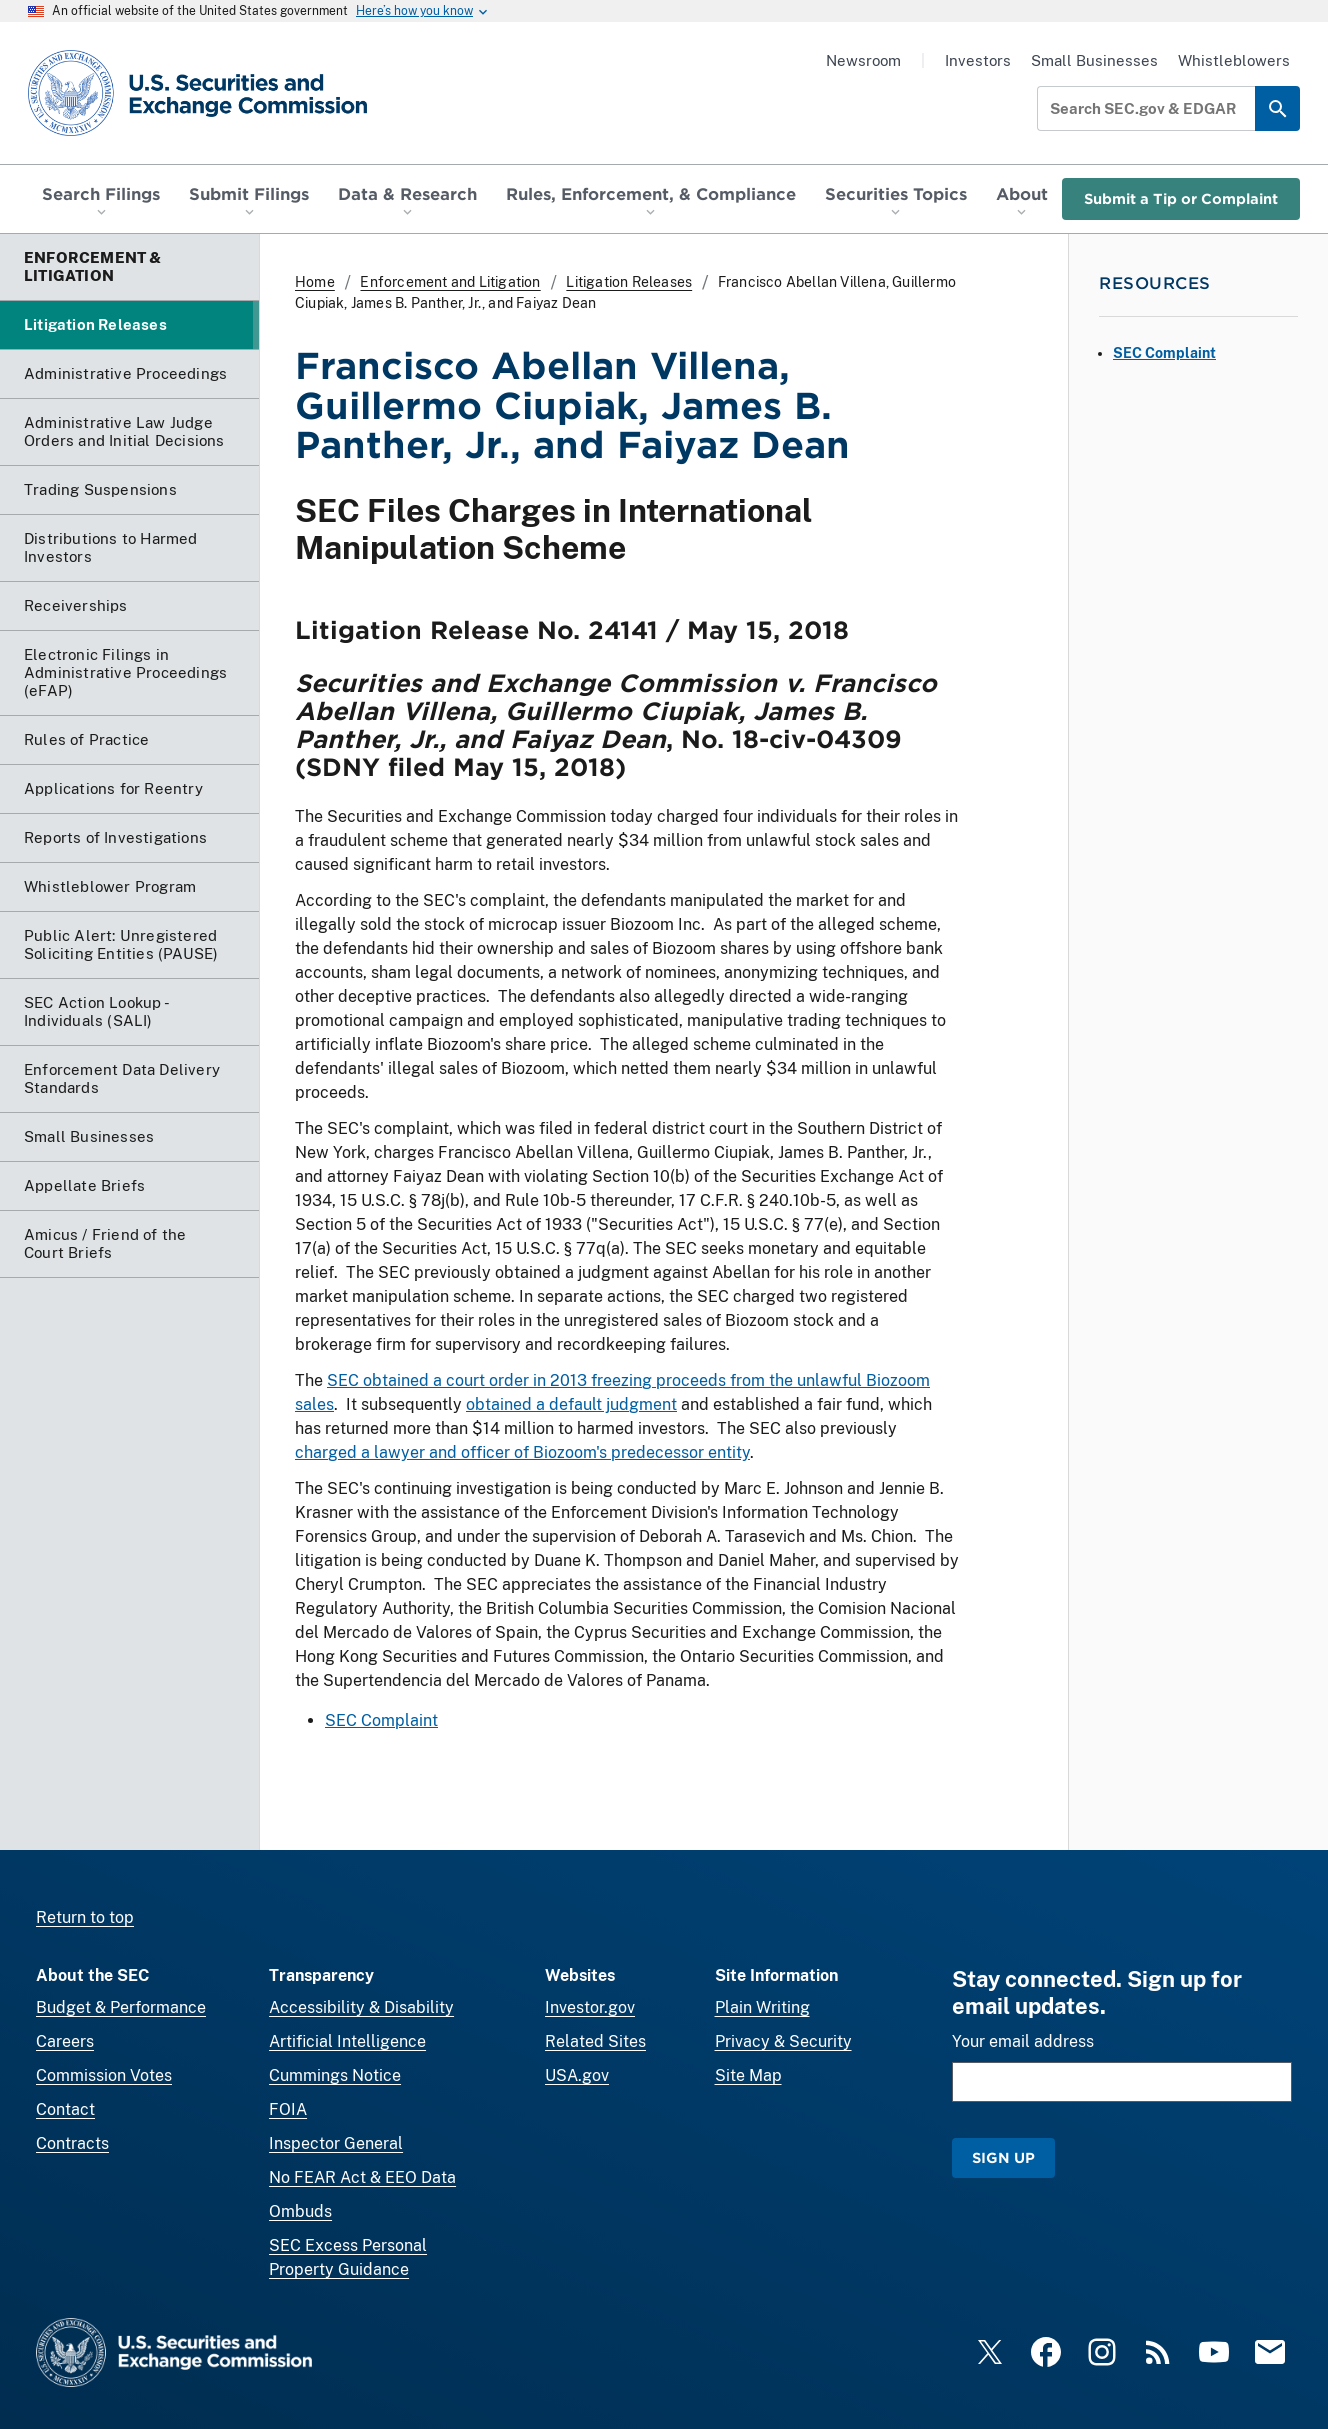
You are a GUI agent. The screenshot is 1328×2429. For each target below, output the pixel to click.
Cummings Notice (335, 2075)
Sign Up (1003, 2157)
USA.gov (577, 2075)
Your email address (1023, 2041)
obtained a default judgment (571, 1405)
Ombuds (300, 2211)
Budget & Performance (121, 2007)
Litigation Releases (629, 282)
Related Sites (595, 2041)
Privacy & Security (783, 2041)
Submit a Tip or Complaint (1181, 198)
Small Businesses (1094, 60)
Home (315, 282)
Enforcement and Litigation (450, 282)
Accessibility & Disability (361, 2007)
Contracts (72, 2143)
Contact (65, 2109)
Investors (978, 60)
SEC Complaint (381, 1721)
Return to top (85, 1917)
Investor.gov (590, 2007)
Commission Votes (104, 2075)
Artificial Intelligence (347, 2041)
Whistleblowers (1234, 60)
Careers (65, 2041)
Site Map (748, 2075)
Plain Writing (762, 2007)
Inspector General (336, 2143)
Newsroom (863, 60)
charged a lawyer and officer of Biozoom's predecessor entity (522, 1453)
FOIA (288, 2109)
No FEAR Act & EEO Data (362, 2177)
